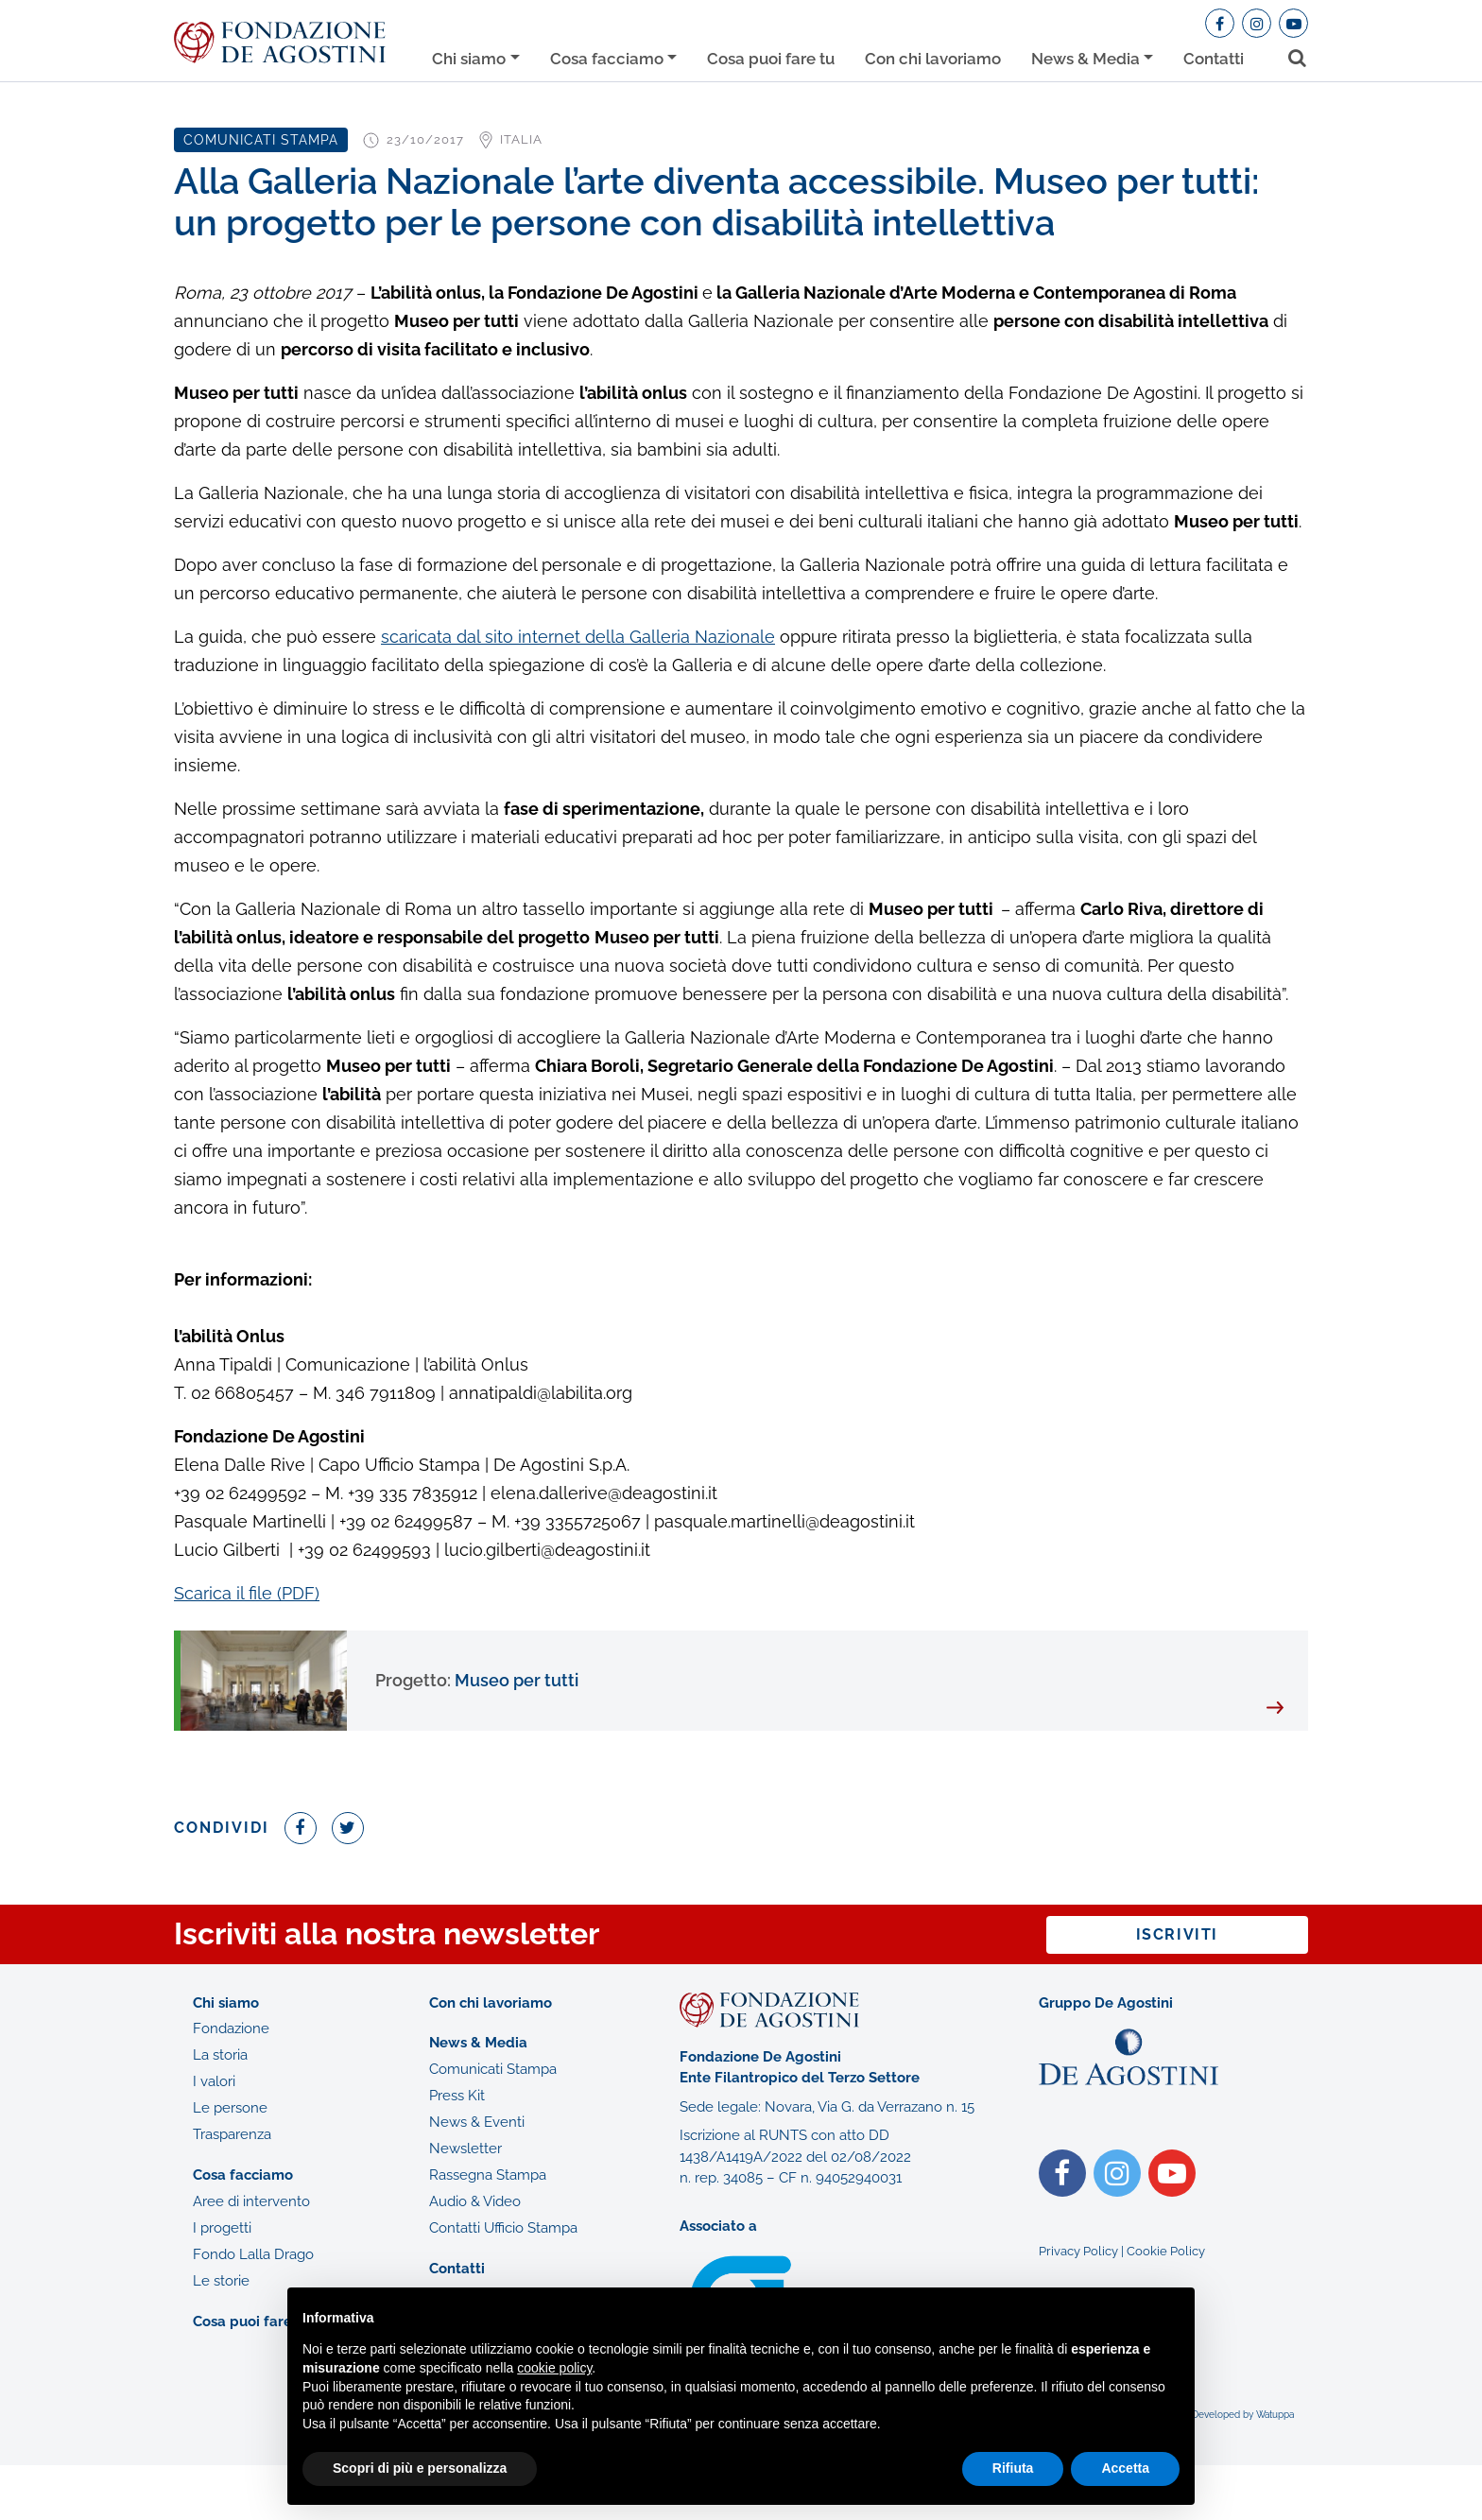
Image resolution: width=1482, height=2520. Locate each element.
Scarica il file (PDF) (246, 1593)
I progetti (222, 2227)
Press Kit (457, 2095)
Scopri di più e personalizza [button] (420, 2468)
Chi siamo (469, 58)
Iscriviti (1177, 1934)
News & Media (1085, 58)
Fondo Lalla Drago (253, 2254)
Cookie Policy (1166, 2251)
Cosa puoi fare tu (771, 58)
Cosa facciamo (606, 58)
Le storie (221, 2280)
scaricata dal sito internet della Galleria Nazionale (578, 637)
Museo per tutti (476, 1680)
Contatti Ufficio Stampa (503, 2227)
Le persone (230, 2107)
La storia (220, 2054)
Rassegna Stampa (487, 2174)
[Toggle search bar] (1290, 54)
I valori (214, 2081)
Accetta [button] (1125, 2468)
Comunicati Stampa (493, 2069)
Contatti (1213, 58)
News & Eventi (477, 2122)
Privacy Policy (1078, 2251)
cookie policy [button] (554, 2367)
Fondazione (231, 2028)
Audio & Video (475, 2201)
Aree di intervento (251, 2201)
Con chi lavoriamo (933, 58)
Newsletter (465, 2148)
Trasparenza (232, 2134)
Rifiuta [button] (1013, 2468)
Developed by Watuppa (1243, 2414)
